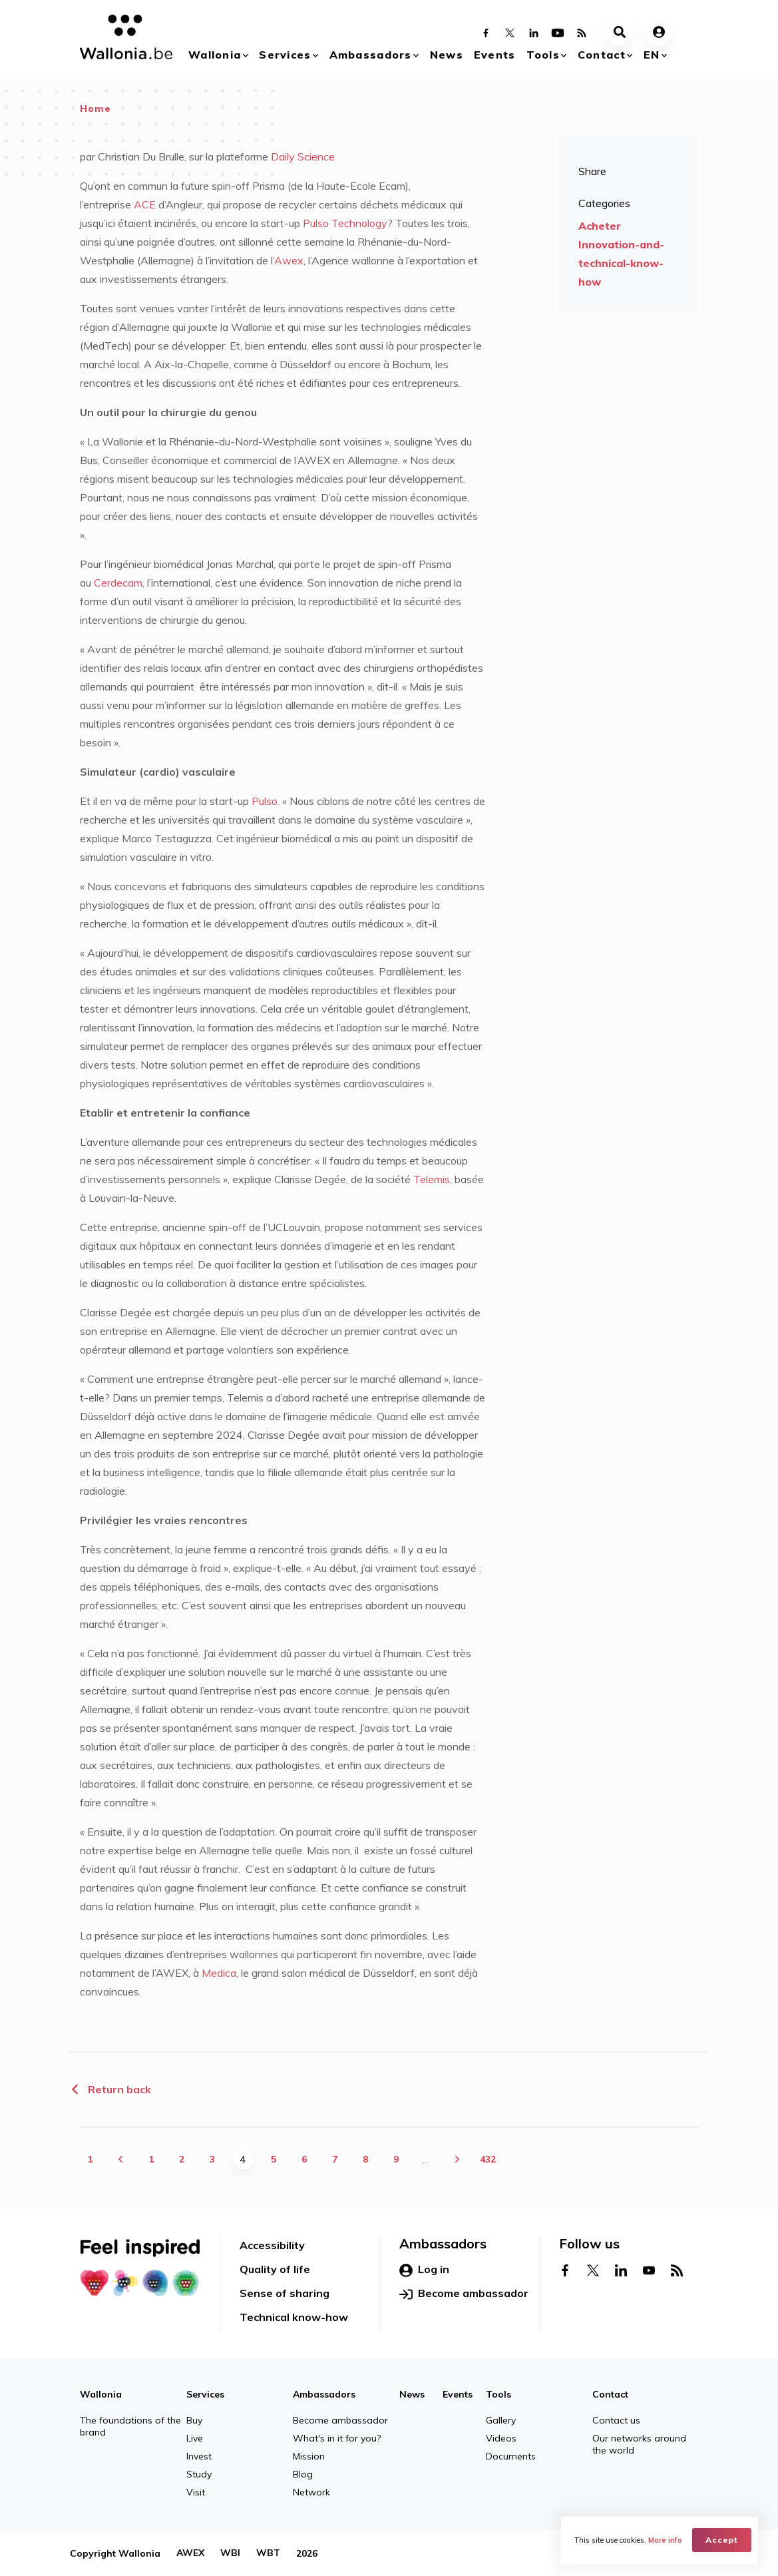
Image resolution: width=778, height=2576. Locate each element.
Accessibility (272, 2245)
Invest (199, 2456)
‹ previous (120, 2159)
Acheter (599, 225)
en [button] (652, 54)
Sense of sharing (284, 2293)
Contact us (616, 2420)
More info (665, 2540)
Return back (110, 2089)
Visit (195, 2492)
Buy (194, 2420)
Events (495, 54)
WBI (230, 2553)
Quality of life (275, 2269)
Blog (303, 2474)
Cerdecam (118, 582)
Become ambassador (463, 2293)
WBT (268, 2553)
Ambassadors (370, 54)
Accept (721, 2540)
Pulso (265, 801)
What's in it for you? (337, 2438)
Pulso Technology (345, 223)
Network (311, 2492)
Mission (309, 2456)
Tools (543, 54)
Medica (219, 1972)
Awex (288, 260)
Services (285, 54)
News (446, 54)
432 (488, 2159)
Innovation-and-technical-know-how (621, 263)
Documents (511, 2456)
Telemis (431, 1179)
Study (199, 2474)
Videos (501, 2438)
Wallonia (214, 54)
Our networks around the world (639, 2444)
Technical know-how (294, 2317)
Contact (602, 54)
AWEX (190, 2553)
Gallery (501, 2420)
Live (194, 2438)
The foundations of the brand (130, 2426)
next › (457, 2159)
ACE (145, 204)
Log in (424, 2269)
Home (95, 109)
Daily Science (301, 156)
